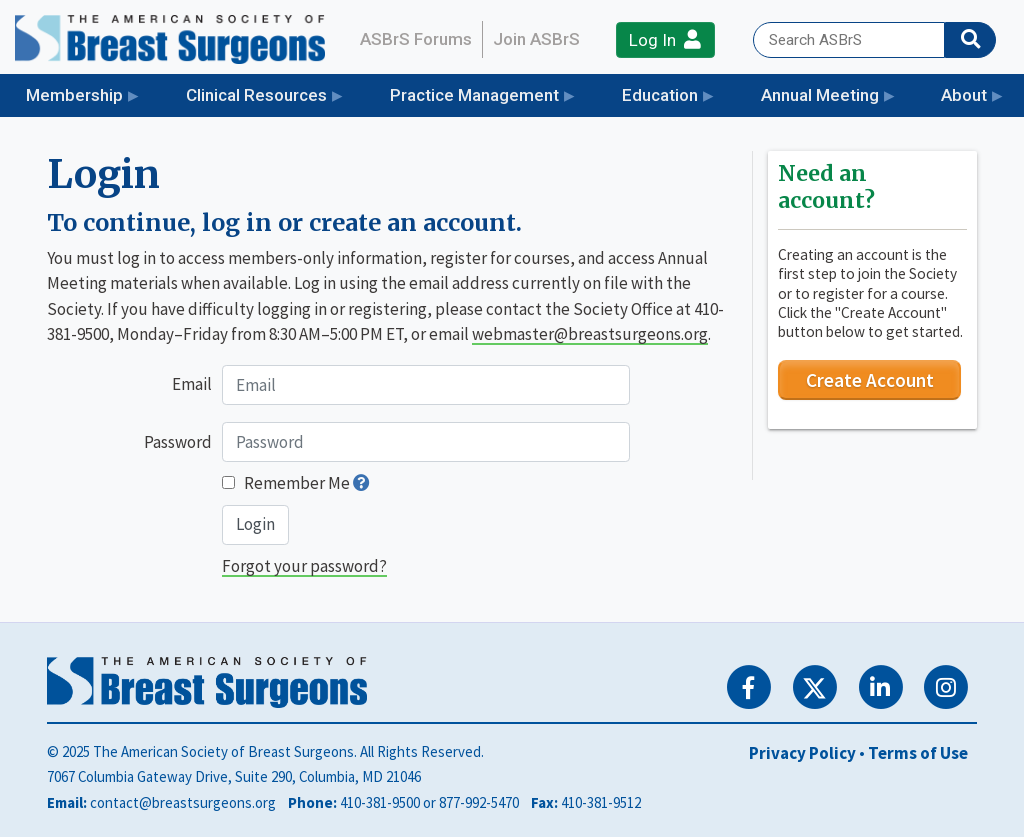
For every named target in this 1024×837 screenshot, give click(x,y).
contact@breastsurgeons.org (183, 802)
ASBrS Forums (416, 39)
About (964, 95)
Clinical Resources (256, 95)
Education (660, 95)
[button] (361, 483)
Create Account (870, 380)
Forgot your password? (304, 566)
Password (178, 442)
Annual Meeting (820, 95)
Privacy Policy (802, 753)
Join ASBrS (536, 39)
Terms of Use (918, 753)
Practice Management (474, 95)
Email (192, 384)
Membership (74, 95)
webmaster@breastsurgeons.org (590, 334)
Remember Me (297, 483)
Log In (665, 39)
